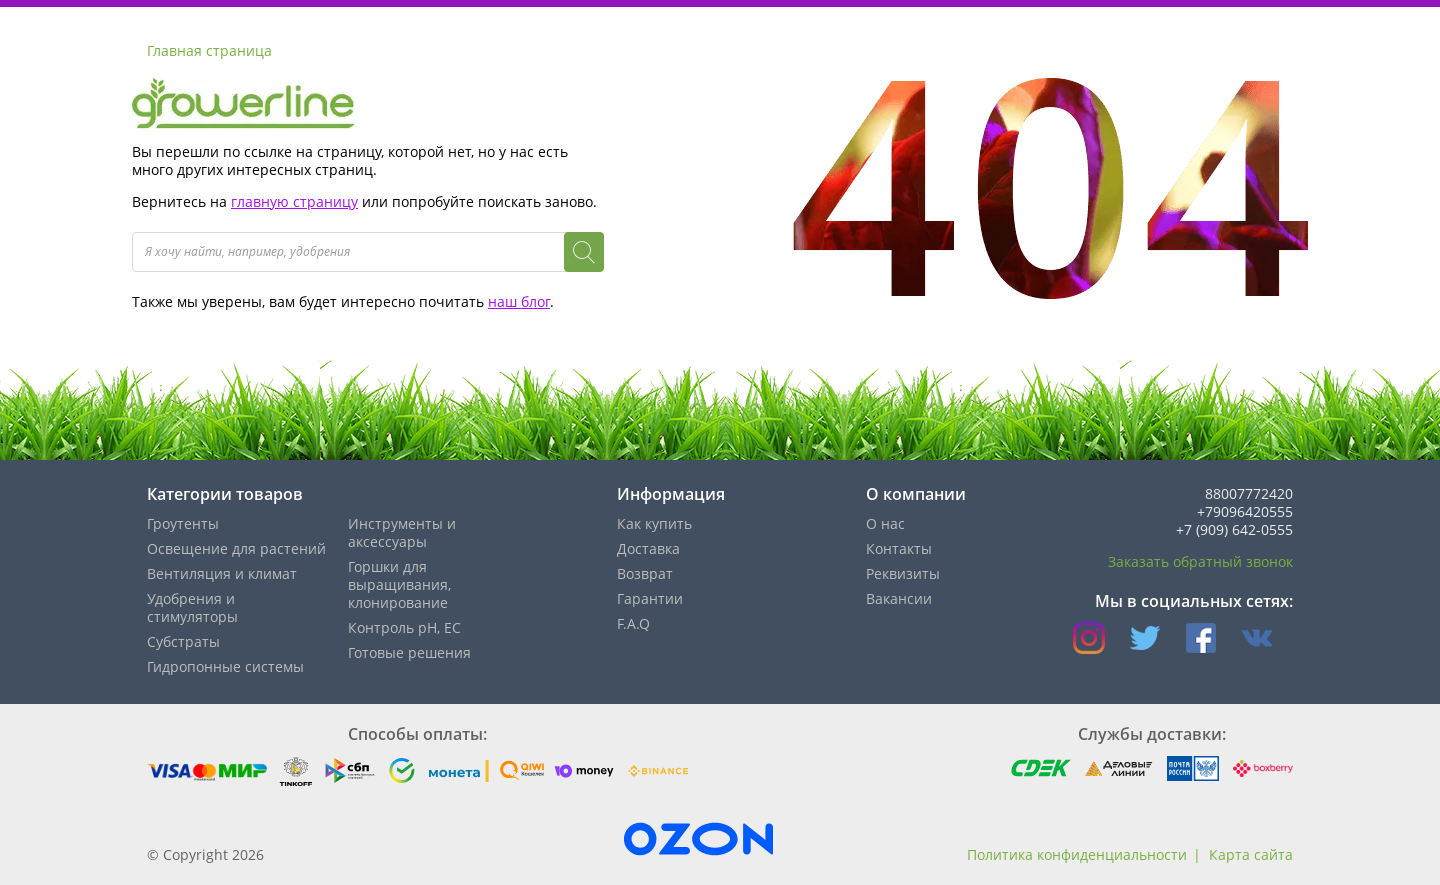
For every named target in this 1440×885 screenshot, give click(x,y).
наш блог (519, 301)
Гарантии (650, 598)
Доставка (648, 548)
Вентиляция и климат (222, 573)
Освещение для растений (236, 548)
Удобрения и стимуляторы (192, 607)
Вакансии (899, 598)
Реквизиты (903, 573)
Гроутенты (183, 523)
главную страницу (294, 201)
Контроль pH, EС (404, 627)
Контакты (899, 548)
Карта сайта (1251, 854)
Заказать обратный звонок (1200, 561)
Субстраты (183, 641)
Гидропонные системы (225, 666)
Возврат (645, 573)
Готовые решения (409, 652)
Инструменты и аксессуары (402, 532)
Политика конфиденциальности (1077, 854)
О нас (885, 523)
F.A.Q (633, 623)
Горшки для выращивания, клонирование (399, 584)
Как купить (654, 523)
